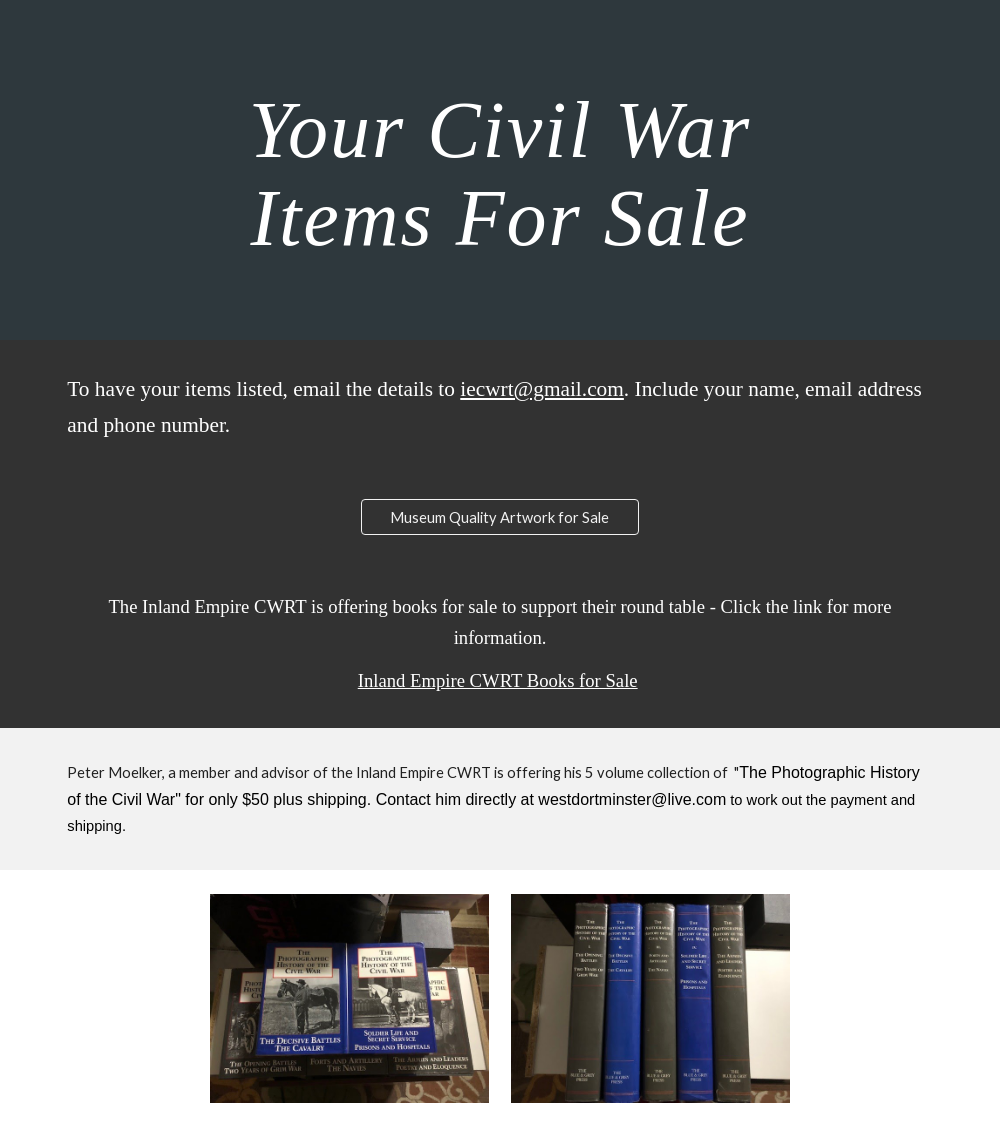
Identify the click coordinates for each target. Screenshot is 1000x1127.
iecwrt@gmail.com (542, 389)
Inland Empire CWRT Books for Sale (498, 680)
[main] (500, 170)
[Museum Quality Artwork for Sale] (500, 517)
